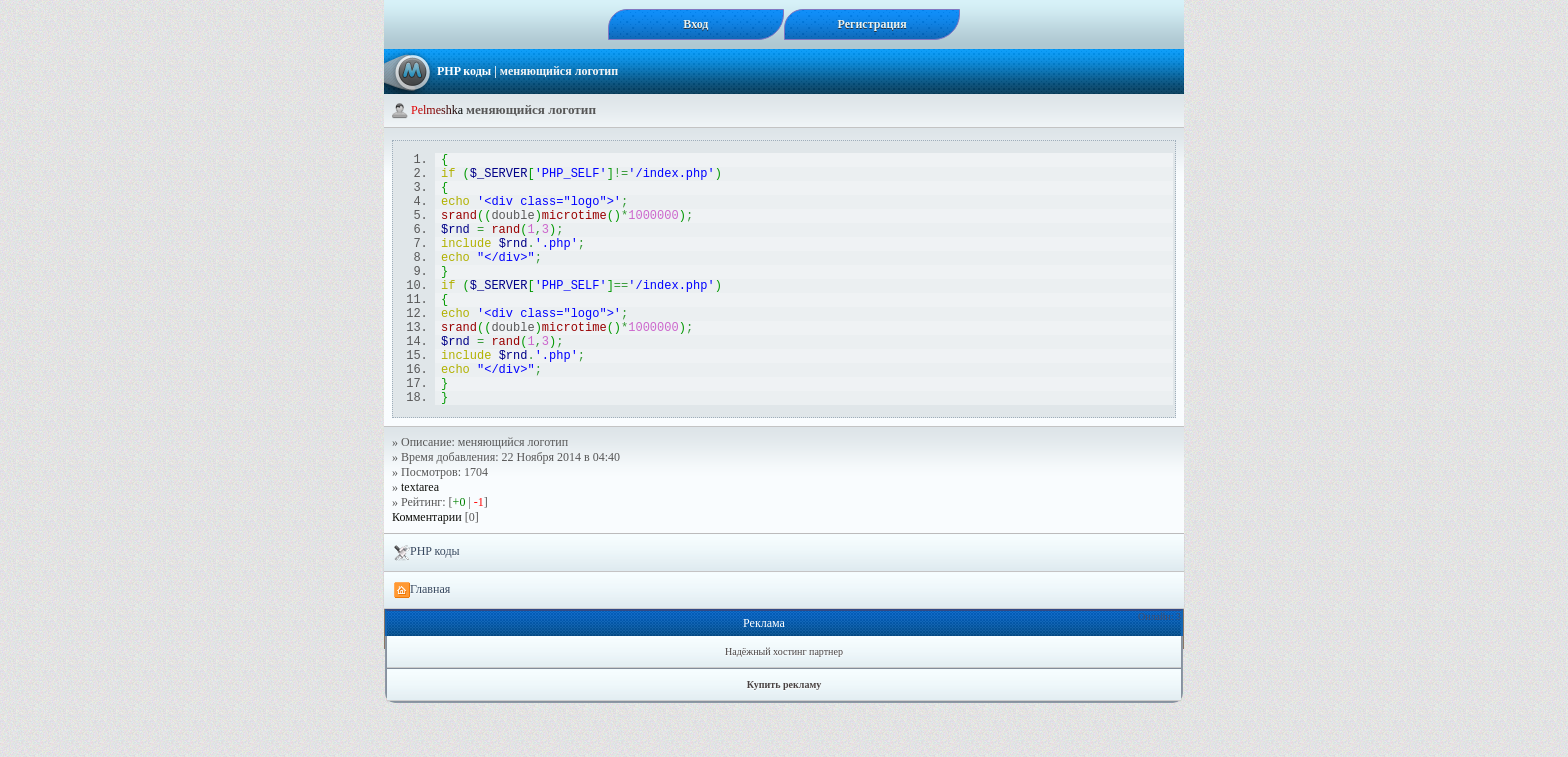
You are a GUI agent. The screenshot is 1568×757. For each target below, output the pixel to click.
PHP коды (464, 71)
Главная (422, 644)
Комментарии (427, 571)
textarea (420, 541)
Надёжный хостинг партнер (784, 705)
